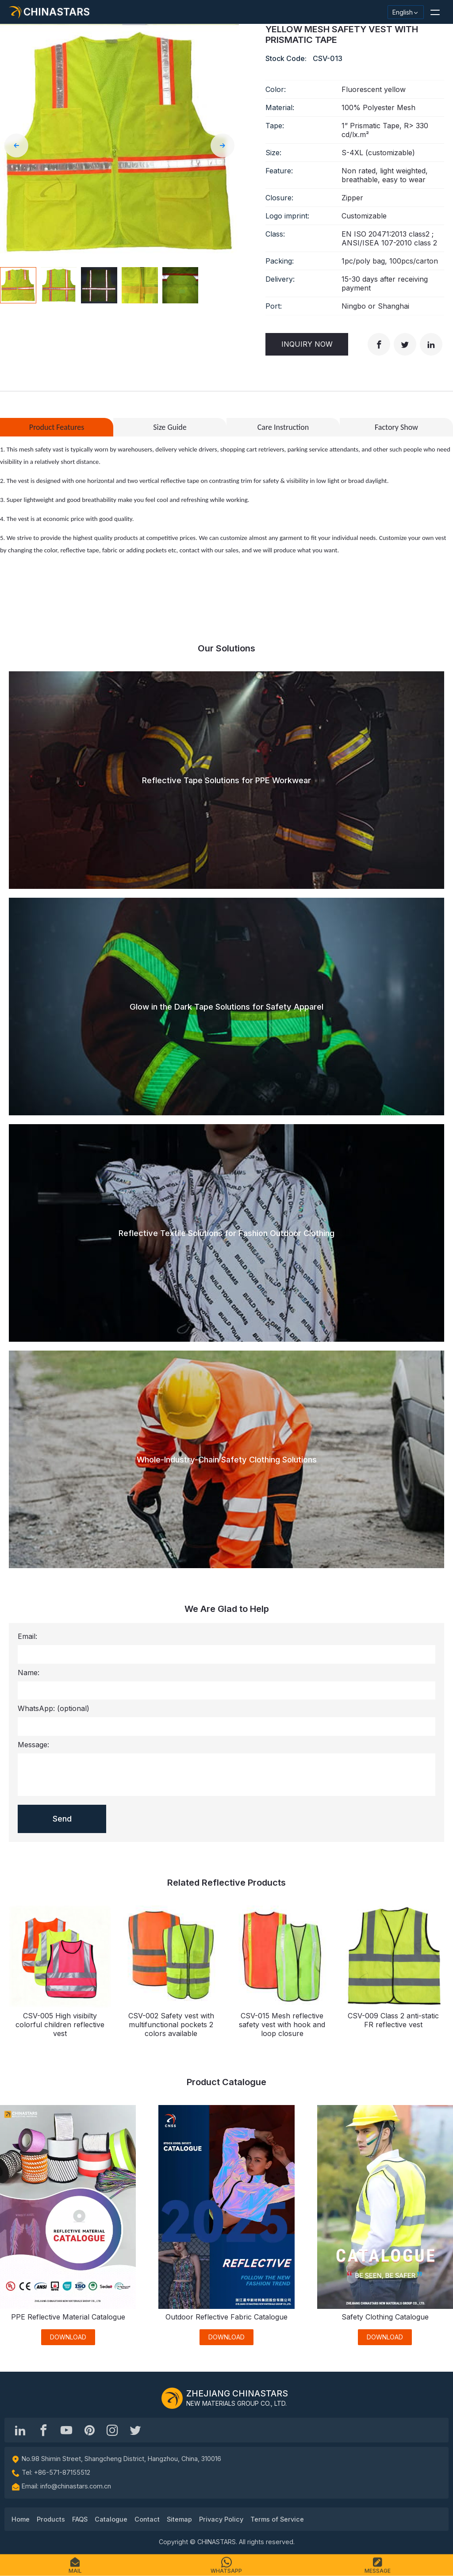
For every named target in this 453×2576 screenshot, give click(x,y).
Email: (27, 1636)
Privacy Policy (221, 2519)
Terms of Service (277, 2519)
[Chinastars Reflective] (66, 2430)
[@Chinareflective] (135, 2430)
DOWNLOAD (68, 2337)
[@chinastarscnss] (43, 2430)
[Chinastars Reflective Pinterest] (89, 2430)
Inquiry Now (307, 344)
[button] (435, 11)
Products (51, 2519)
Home (21, 2519)
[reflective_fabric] (112, 2430)
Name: (28, 1672)
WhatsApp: (53, 1708)
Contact (147, 2519)
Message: (33, 1744)
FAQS (80, 2519)
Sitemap (179, 2519)
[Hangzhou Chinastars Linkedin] (20, 2430)
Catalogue (111, 2519)
